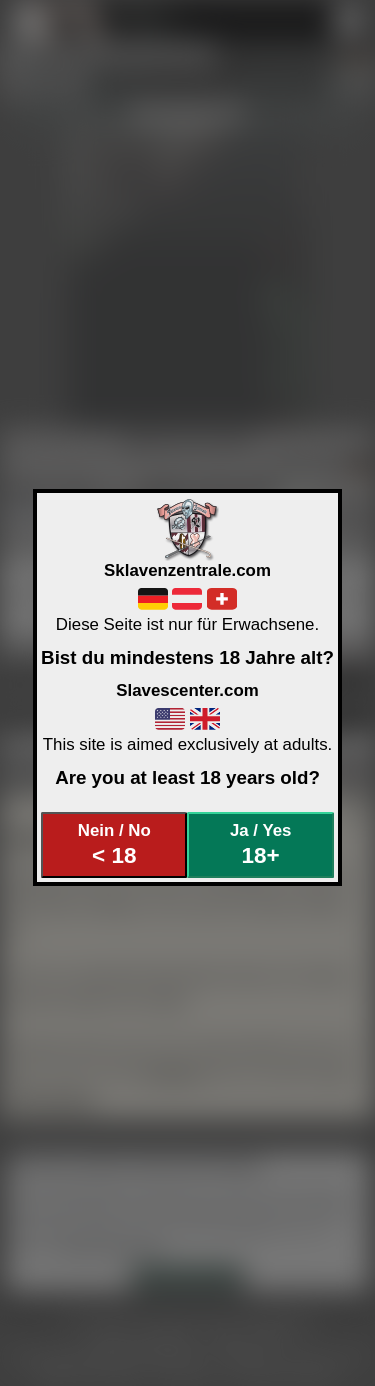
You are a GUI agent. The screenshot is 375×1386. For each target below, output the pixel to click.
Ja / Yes (260, 844)
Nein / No (114, 844)
